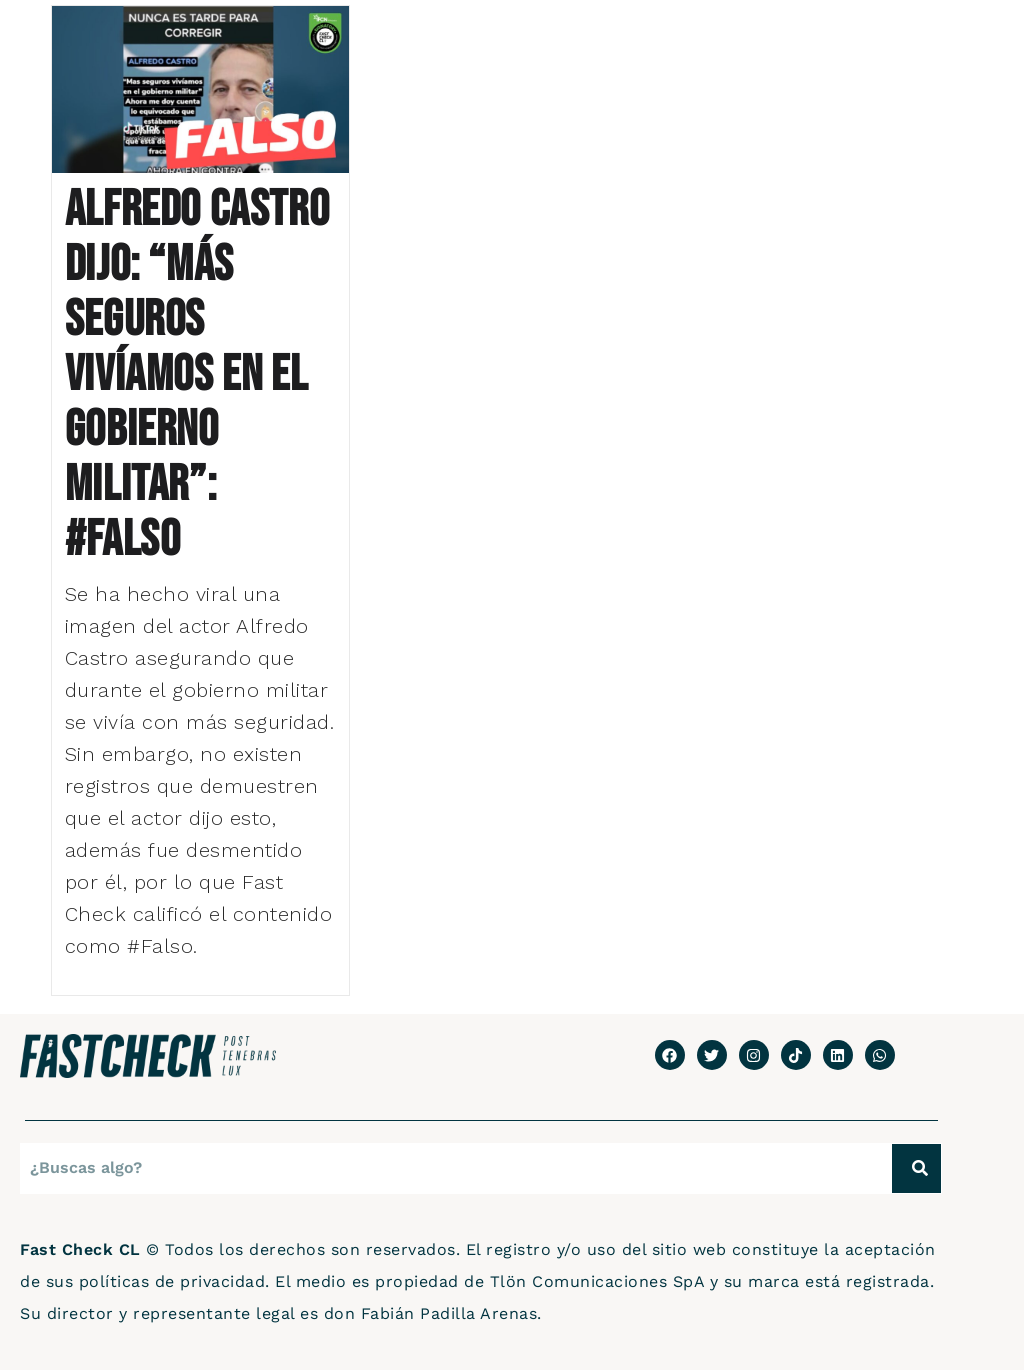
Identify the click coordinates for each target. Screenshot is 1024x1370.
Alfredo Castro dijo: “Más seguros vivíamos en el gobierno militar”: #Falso (197, 375)
